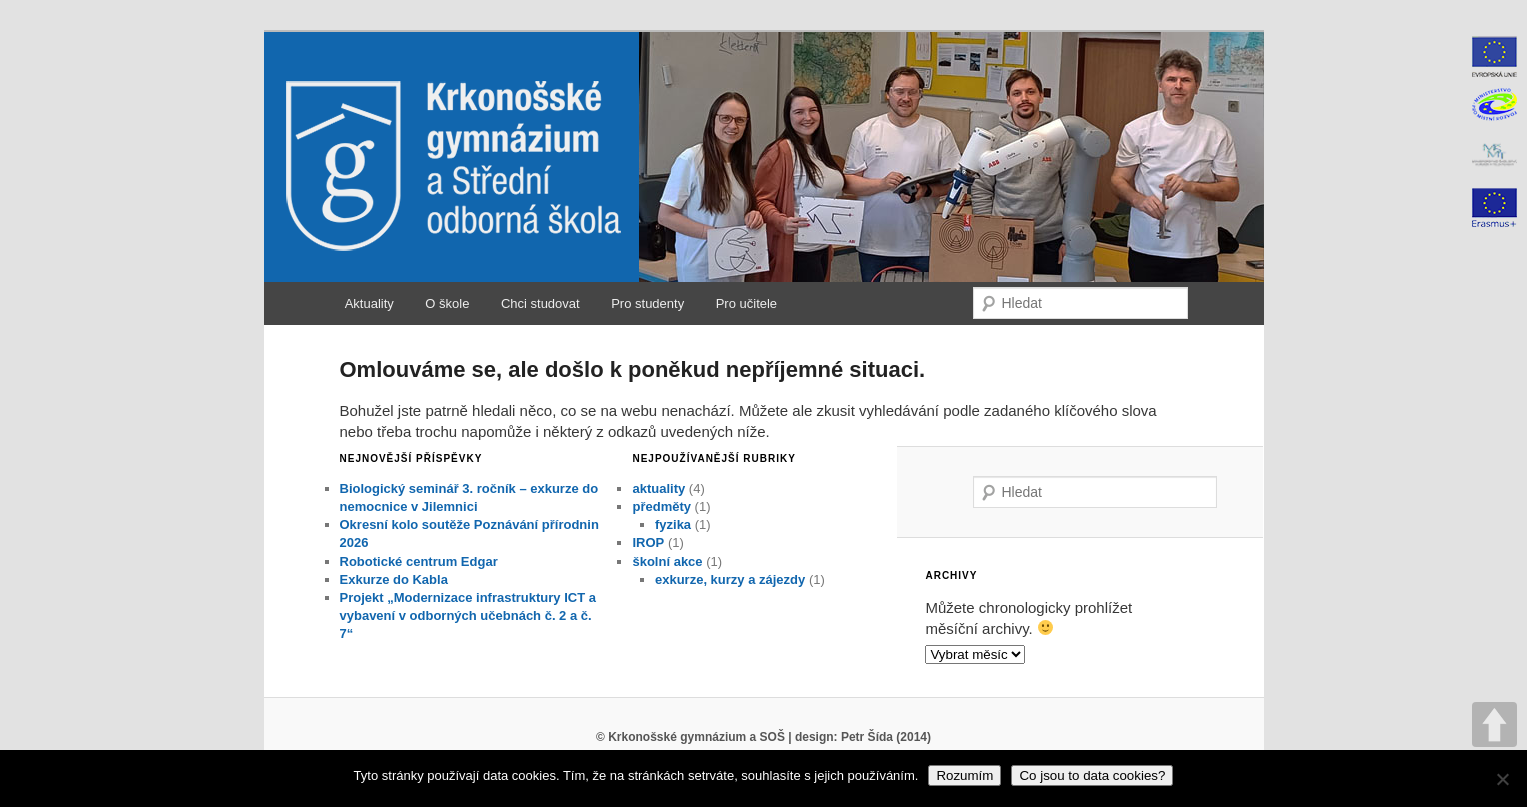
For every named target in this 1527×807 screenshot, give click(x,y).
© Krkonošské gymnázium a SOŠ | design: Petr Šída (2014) (763, 737)
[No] (1502, 779)
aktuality (658, 488)
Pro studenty (647, 303)
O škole (447, 303)
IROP (648, 542)
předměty (661, 506)
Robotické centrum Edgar (419, 561)
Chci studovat (540, 303)
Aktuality (369, 303)
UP (1494, 724)
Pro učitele (746, 303)
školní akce (667, 561)
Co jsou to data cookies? (1092, 775)
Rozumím (964, 775)
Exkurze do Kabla (394, 579)
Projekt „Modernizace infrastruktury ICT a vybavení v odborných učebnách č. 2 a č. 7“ (468, 615)
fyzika (673, 524)
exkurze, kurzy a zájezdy (730, 579)
